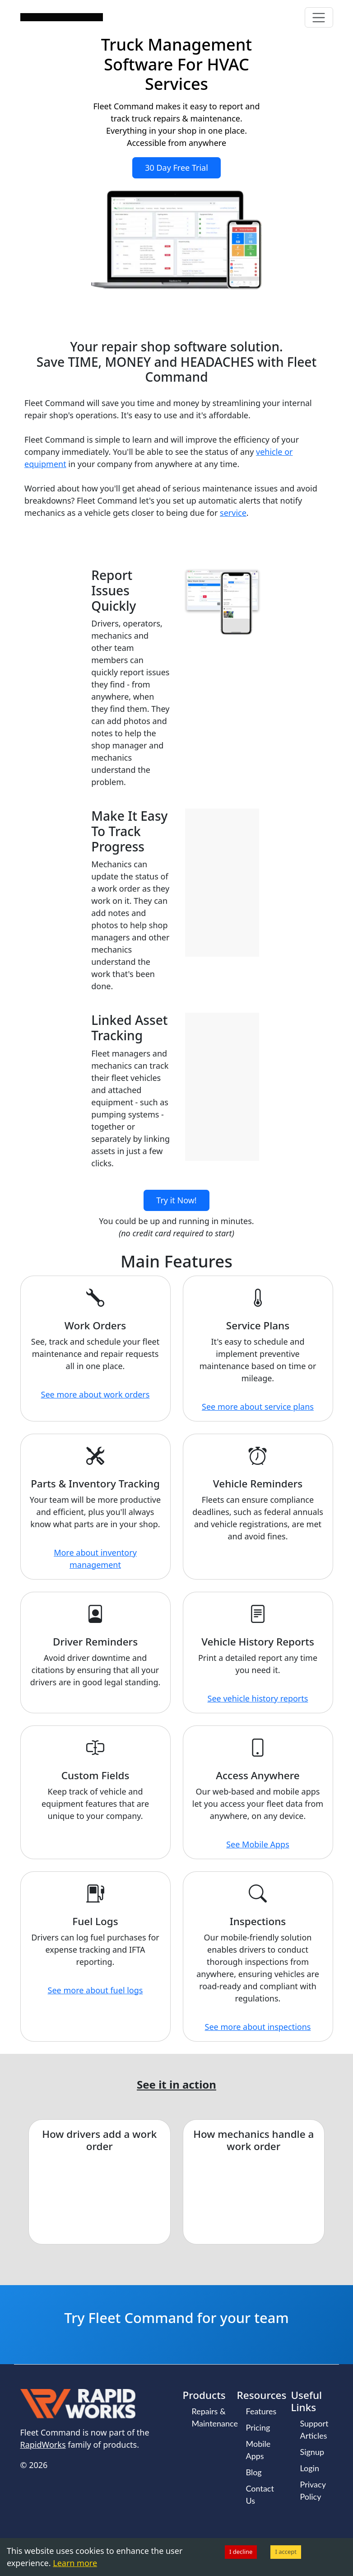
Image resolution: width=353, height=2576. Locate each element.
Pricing (258, 2427)
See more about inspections (258, 2026)
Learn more (75, 2562)
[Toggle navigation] (319, 17)
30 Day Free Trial (176, 167)
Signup (312, 2452)
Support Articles (314, 2429)
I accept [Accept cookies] (286, 2552)
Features (261, 2411)
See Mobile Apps (257, 1844)
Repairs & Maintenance (215, 2417)
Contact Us (260, 2494)
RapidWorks (43, 2444)
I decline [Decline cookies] (240, 2552)
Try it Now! (176, 1200)
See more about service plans (258, 1406)
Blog (254, 2472)
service (233, 512)
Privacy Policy (313, 2490)
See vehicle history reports (258, 1698)
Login (309, 2468)
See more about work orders (95, 1394)
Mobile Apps (258, 2450)
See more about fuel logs (95, 1990)
